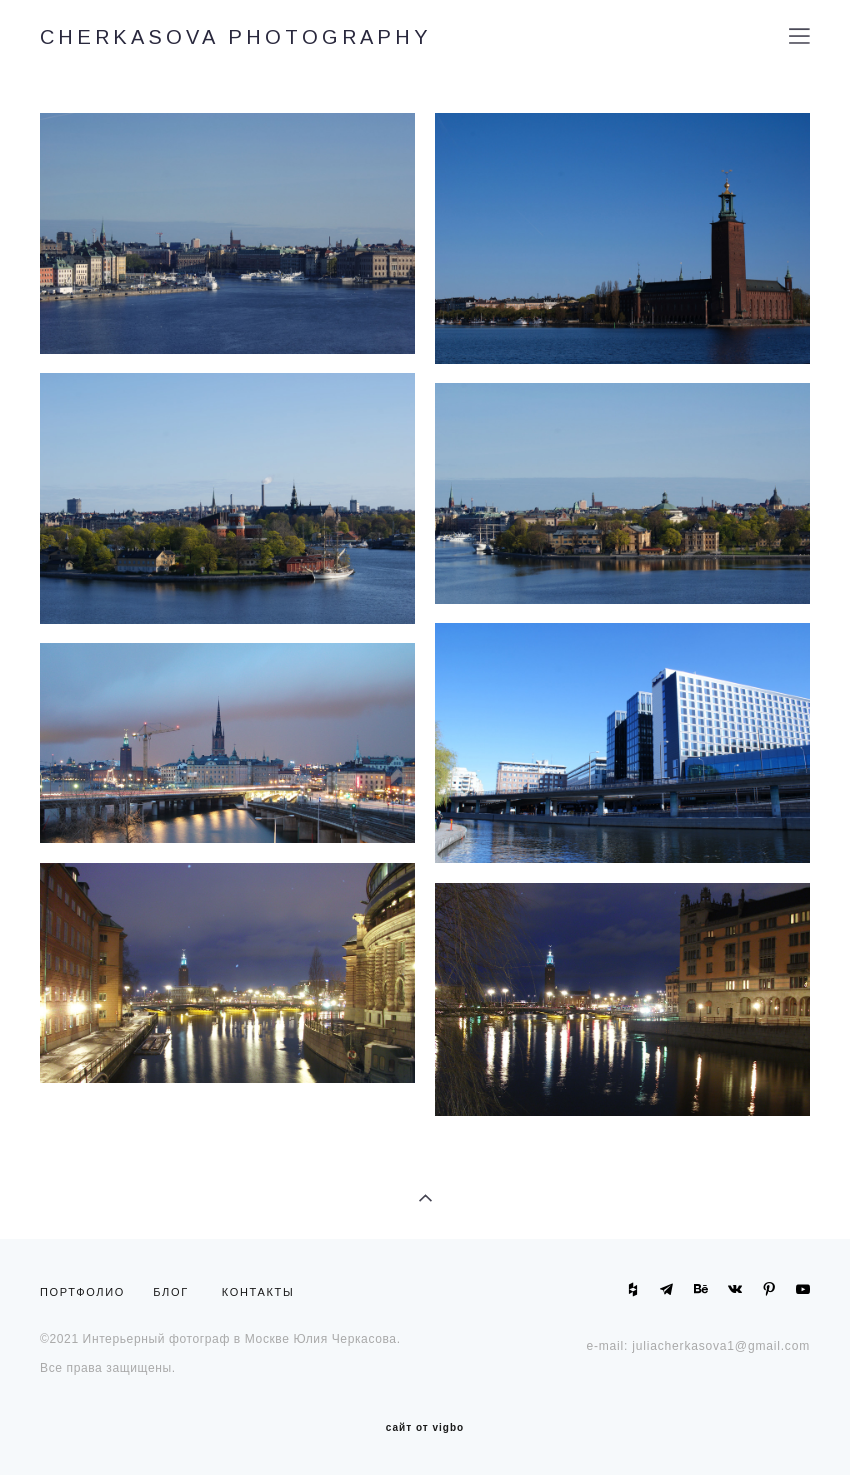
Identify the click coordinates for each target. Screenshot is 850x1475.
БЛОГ (171, 1292)
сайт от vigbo (425, 1428)
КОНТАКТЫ (258, 1292)
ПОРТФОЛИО (87, 1292)
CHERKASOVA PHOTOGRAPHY (236, 37)
